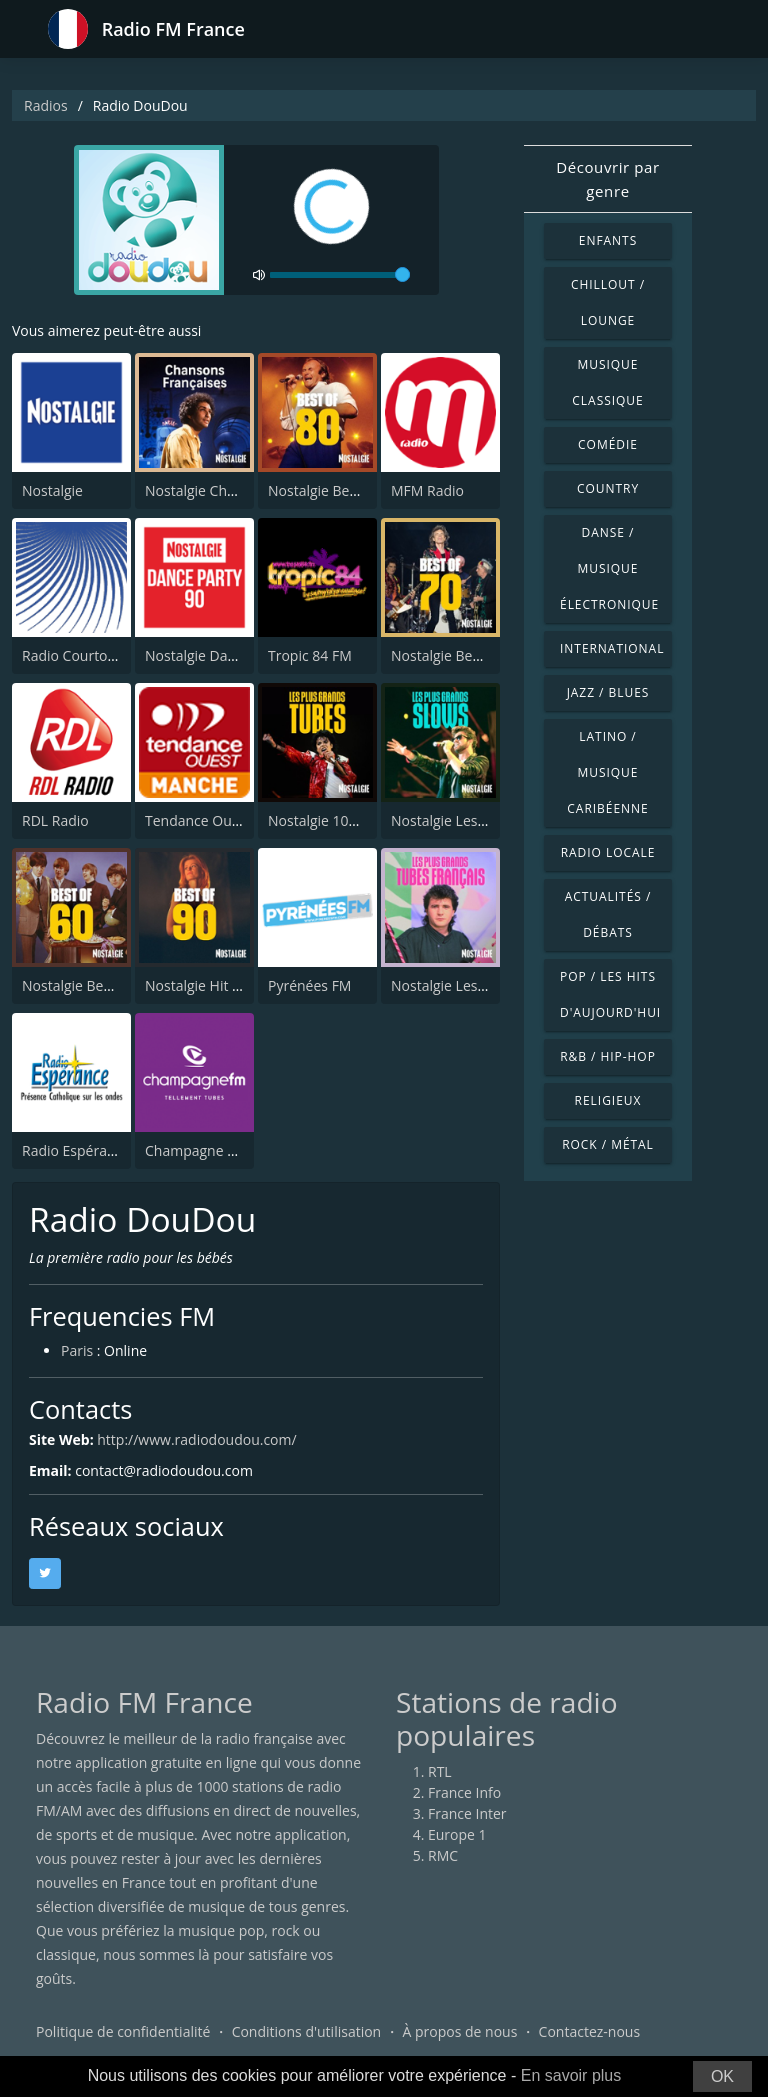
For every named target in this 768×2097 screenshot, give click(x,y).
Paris (77, 1350)
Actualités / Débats (608, 914)
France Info (464, 1792)
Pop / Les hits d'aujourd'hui (610, 994)
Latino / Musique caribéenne (607, 772)
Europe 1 (457, 1834)
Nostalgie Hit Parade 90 (221, 985)
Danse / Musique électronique (609, 568)
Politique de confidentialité (123, 2031)
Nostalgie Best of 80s (336, 490)
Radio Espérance (76, 1150)
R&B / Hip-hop (608, 1056)
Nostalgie (52, 490)
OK (722, 2076)
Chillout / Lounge (608, 302)
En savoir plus (571, 2075)
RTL (440, 1771)
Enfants (608, 240)
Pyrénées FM (309, 985)
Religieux (608, 1100)
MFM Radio (427, 490)
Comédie (608, 444)
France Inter (467, 1813)
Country (608, 488)
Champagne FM (196, 1150)
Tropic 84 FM (310, 655)
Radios (46, 105)
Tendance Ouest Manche (226, 820)
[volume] (340, 275)
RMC (443, 1855)
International (612, 648)
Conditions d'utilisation (307, 2031)
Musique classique (607, 382)
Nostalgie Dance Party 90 (226, 655)
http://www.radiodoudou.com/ (196, 1439)
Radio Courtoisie (75, 655)
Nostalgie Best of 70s (459, 655)
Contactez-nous (590, 2031)
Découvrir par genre (608, 179)
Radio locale (608, 852)
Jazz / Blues (608, 692)
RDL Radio (55, 820)
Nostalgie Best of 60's (91, 985)
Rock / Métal (608, 1144)
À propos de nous (459, 2031)
